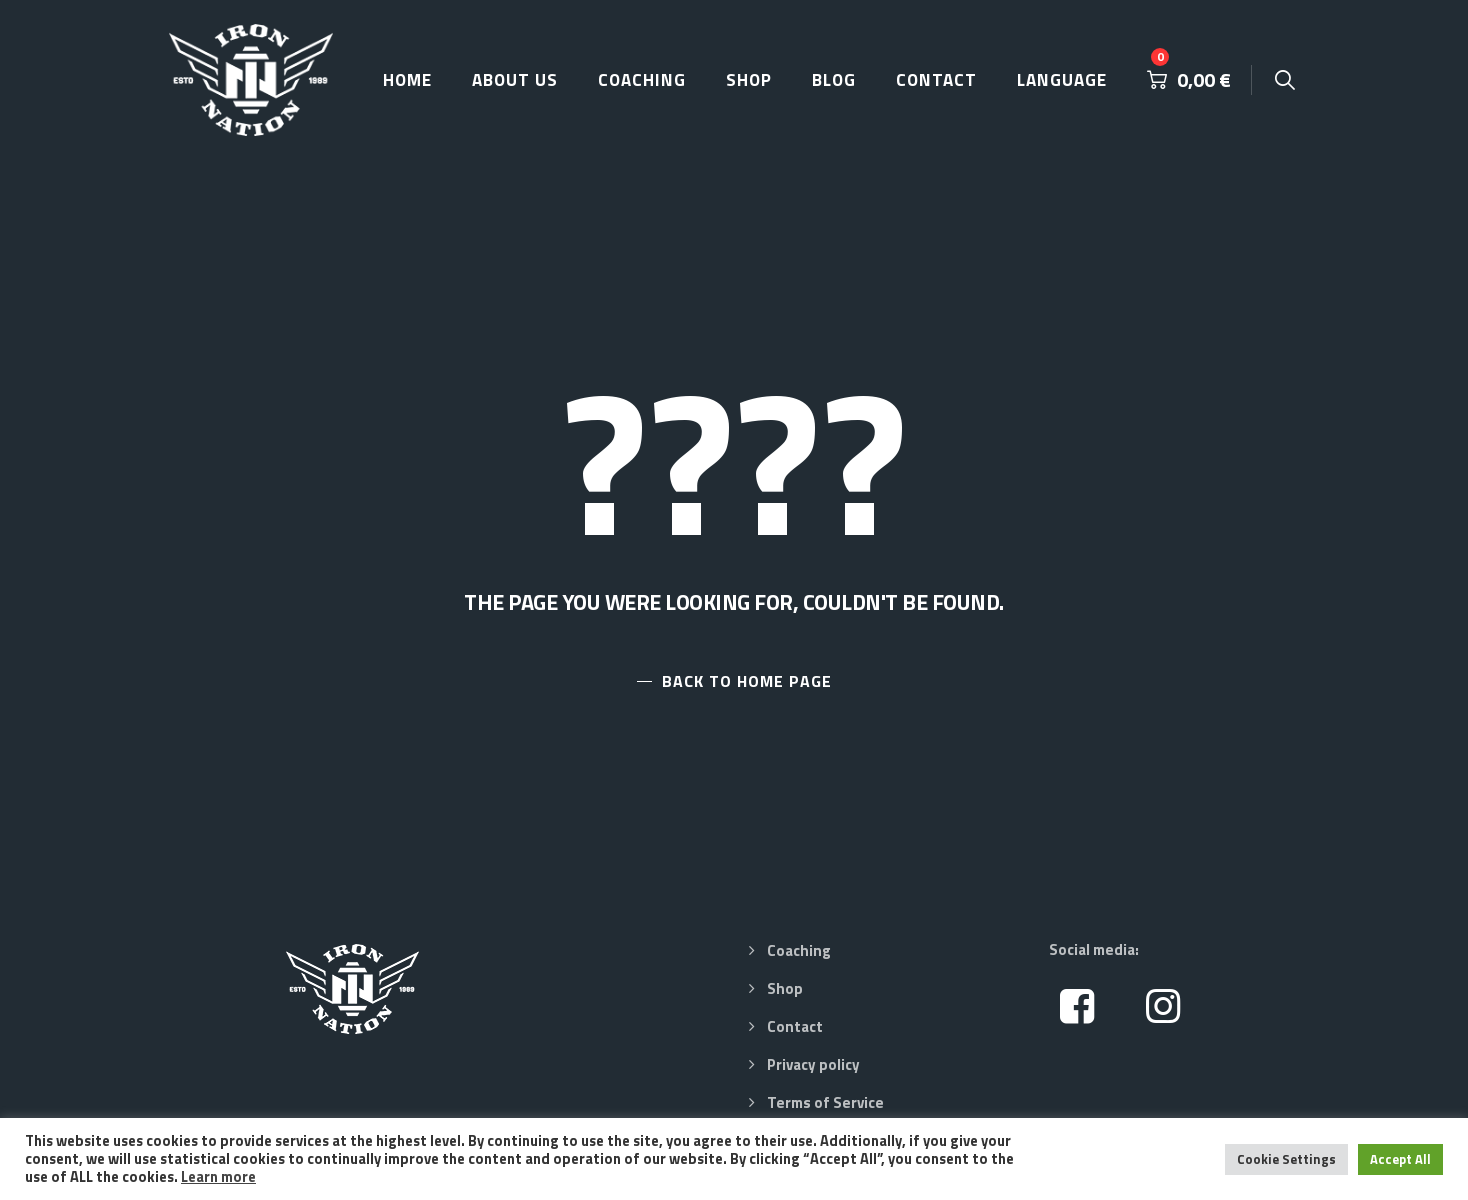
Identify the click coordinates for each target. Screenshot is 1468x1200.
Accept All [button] (1400, 1159)
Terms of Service (825, 1102)
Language (1062, 80)
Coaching (642, 80)
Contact (936, 80)
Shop (749, 80)
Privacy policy (813, 1064)
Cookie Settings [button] (1286, 1159)
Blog (834, 80)
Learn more (218, 1176)
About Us (515, 80)
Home (407, 80)
